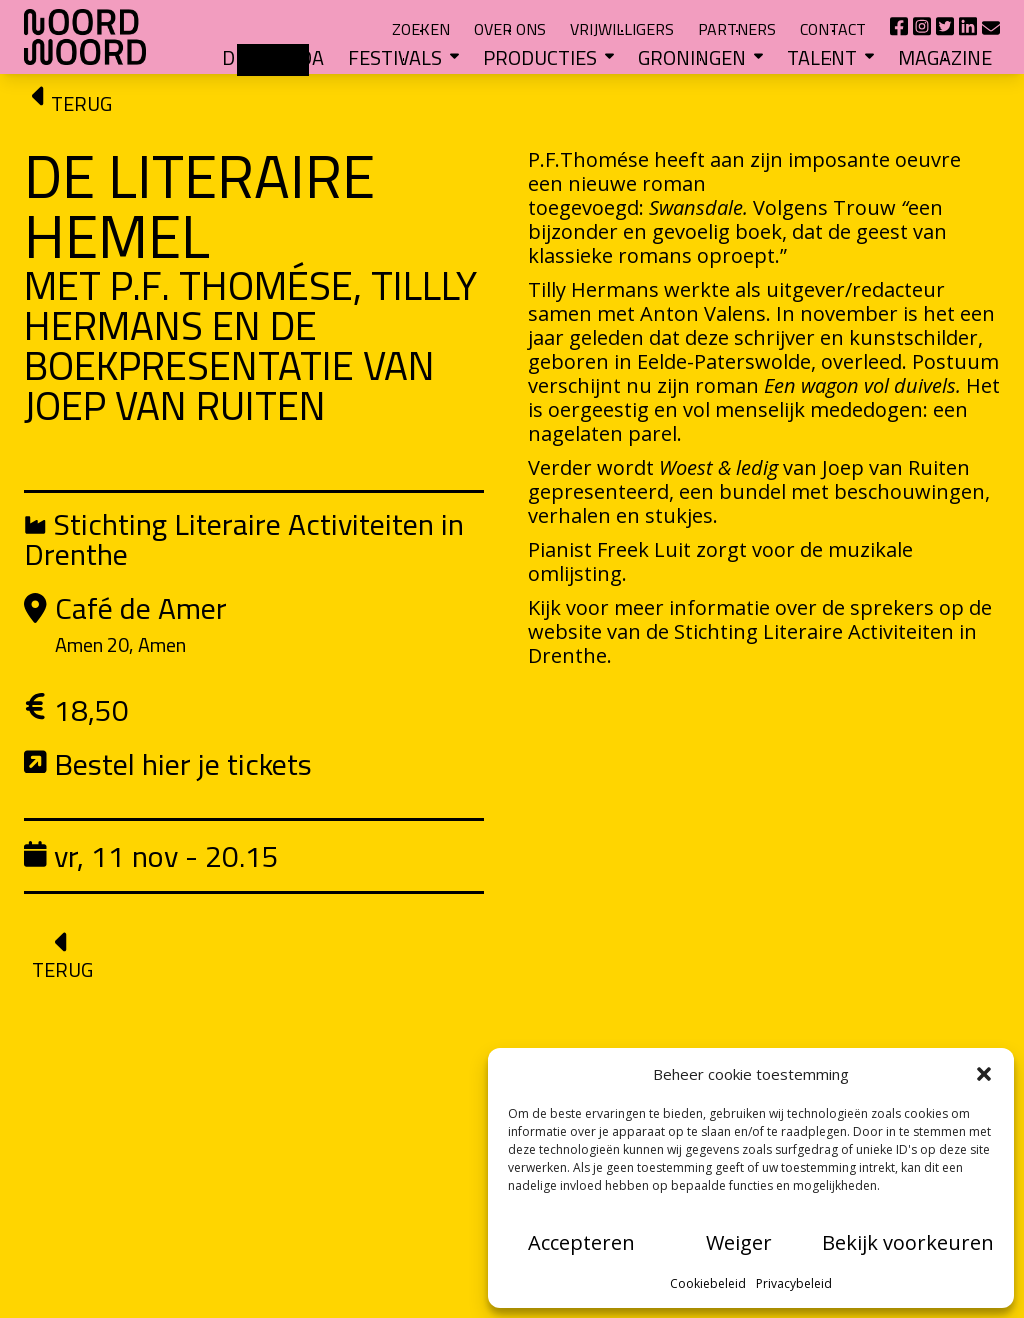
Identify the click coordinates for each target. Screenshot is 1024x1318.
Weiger (739, 1242)
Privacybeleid (794, 1283)
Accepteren (581, 1242)
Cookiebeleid (708, 1283)
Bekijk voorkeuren (908, 1242)
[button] (984, 1074)
